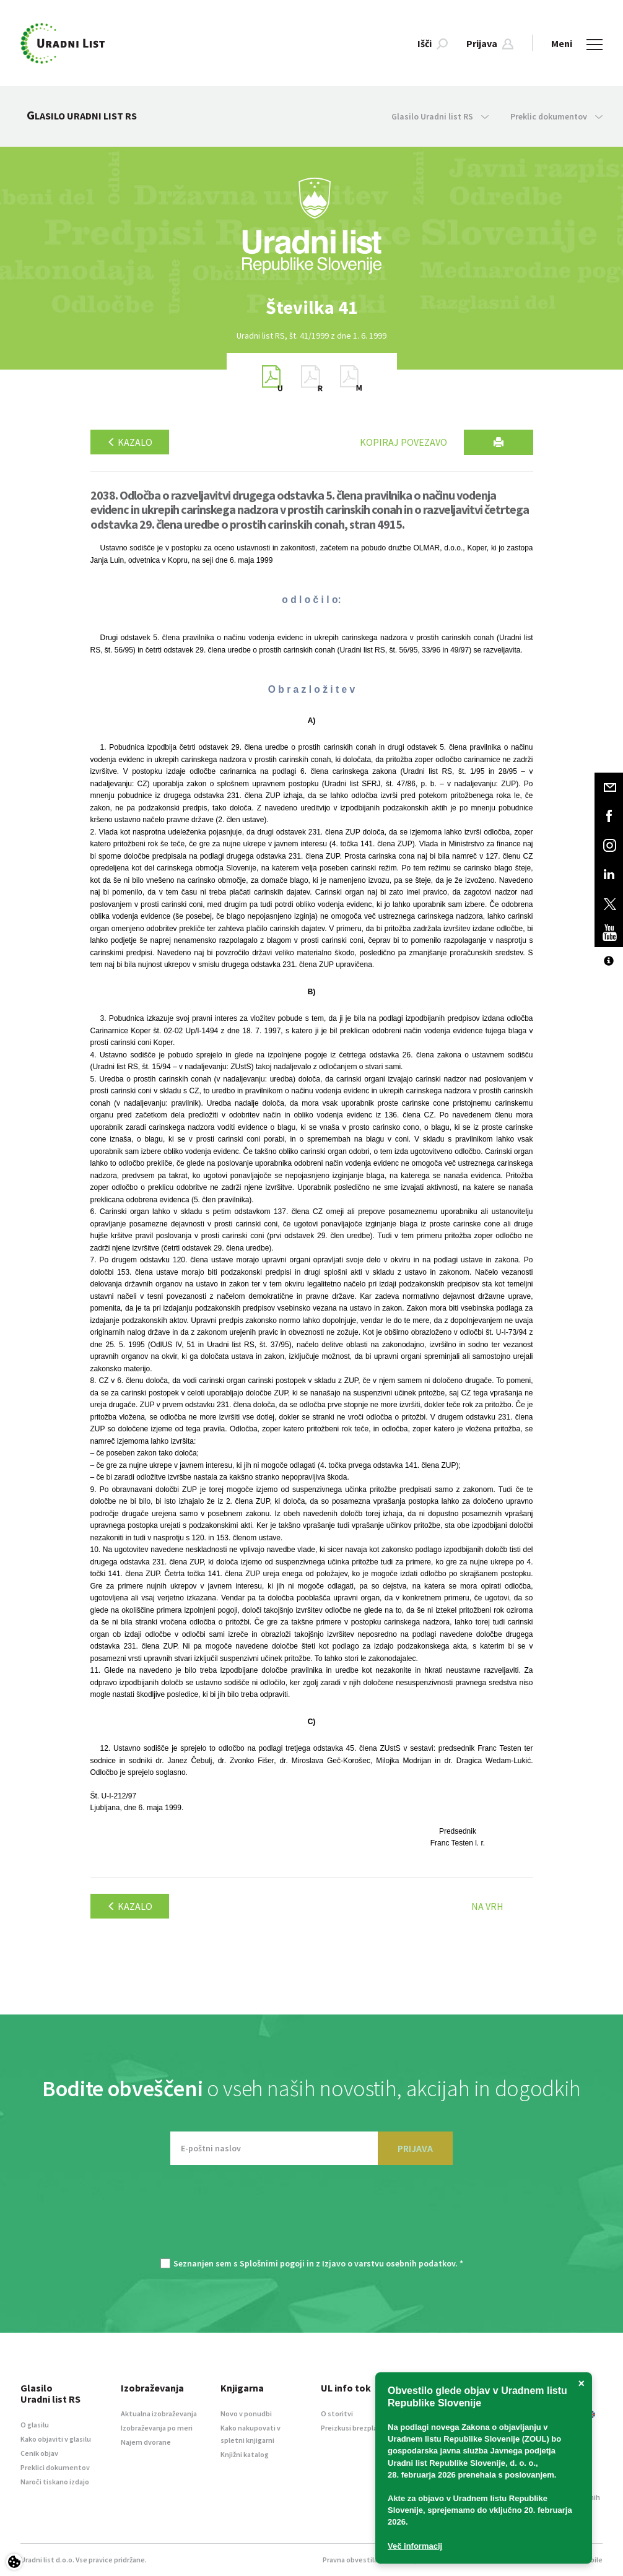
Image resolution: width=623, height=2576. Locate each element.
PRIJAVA (415, 2148)
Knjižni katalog (244, 2454)
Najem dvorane (146, 2442)
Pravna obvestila (350, 2559)
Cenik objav (39, 2453)
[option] (311, 307)
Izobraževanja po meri (157, 2427)
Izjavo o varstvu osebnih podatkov (388, 2263)
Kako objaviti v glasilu (55, 2439)
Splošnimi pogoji (272, 2263)
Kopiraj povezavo (403, 442)
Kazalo (129, 442)
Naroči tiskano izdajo (54, 2481)
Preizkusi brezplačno (355, 2427)
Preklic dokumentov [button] (556, 116)
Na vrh (487, 1906)
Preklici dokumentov (55, 2467)
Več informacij (415, 2546)
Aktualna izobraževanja (159, 2413)
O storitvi (337, 2413)
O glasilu (34, 2424)
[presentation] (311, 2217)
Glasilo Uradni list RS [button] (440, 116)
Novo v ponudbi (246, 2413)
